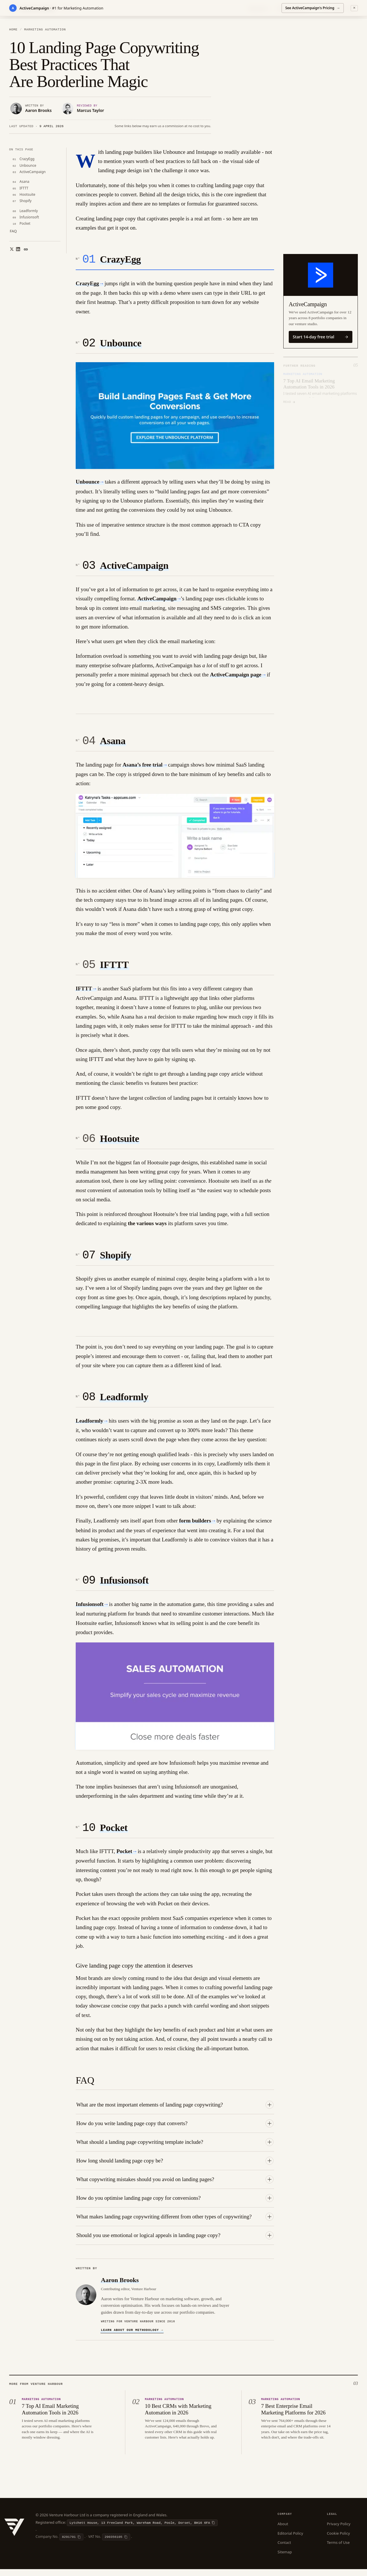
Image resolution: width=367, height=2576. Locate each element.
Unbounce (121, 345)
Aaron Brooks (120, 2286)
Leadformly (124, 1403)
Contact (284, 2549)
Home (13, 30)
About (283, 2530)
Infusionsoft (124, 1587)
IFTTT (114, 968)
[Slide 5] (311, 406)
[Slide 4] (304, 406)
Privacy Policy (338, 2530)
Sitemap (285, 2558)
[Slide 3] (298, 406)
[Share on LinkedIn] (16, 247)
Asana (113, 744)
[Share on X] (10, 247)
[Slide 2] (292, 406)
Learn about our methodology (132, 2336)
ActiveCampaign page (235, 677)
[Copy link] (26, 247)
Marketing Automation (45, 30)
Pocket (114, 1835)
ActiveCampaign (134, 568)
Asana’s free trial (143, 767)
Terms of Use (338, 2549)
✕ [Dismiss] (354, 7)
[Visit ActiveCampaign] (321, 275)
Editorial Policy (290, 2539)
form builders (195, 1526)
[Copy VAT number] (116, 2543)
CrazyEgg (120, 260)
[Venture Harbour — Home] (14, 2533)
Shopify (115, 1260)
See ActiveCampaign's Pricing (312, 7)
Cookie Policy (338, 2539)
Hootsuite (119, 1143)
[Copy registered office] (142, 2529)
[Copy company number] (71, 2543)
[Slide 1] (285, 406)
